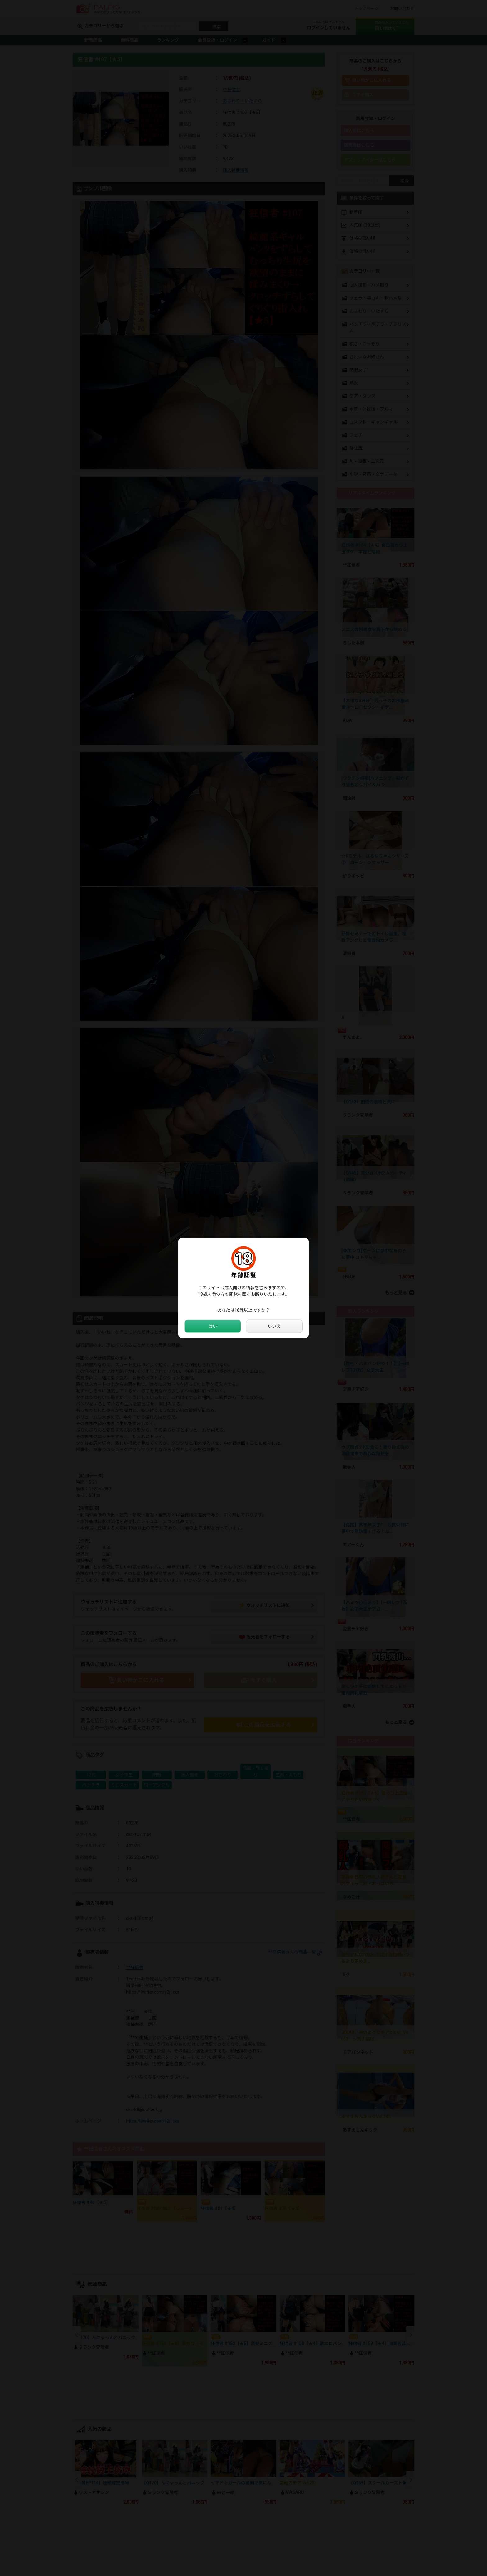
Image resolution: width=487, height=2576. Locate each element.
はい (212, 1326)
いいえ (274, 1326)
